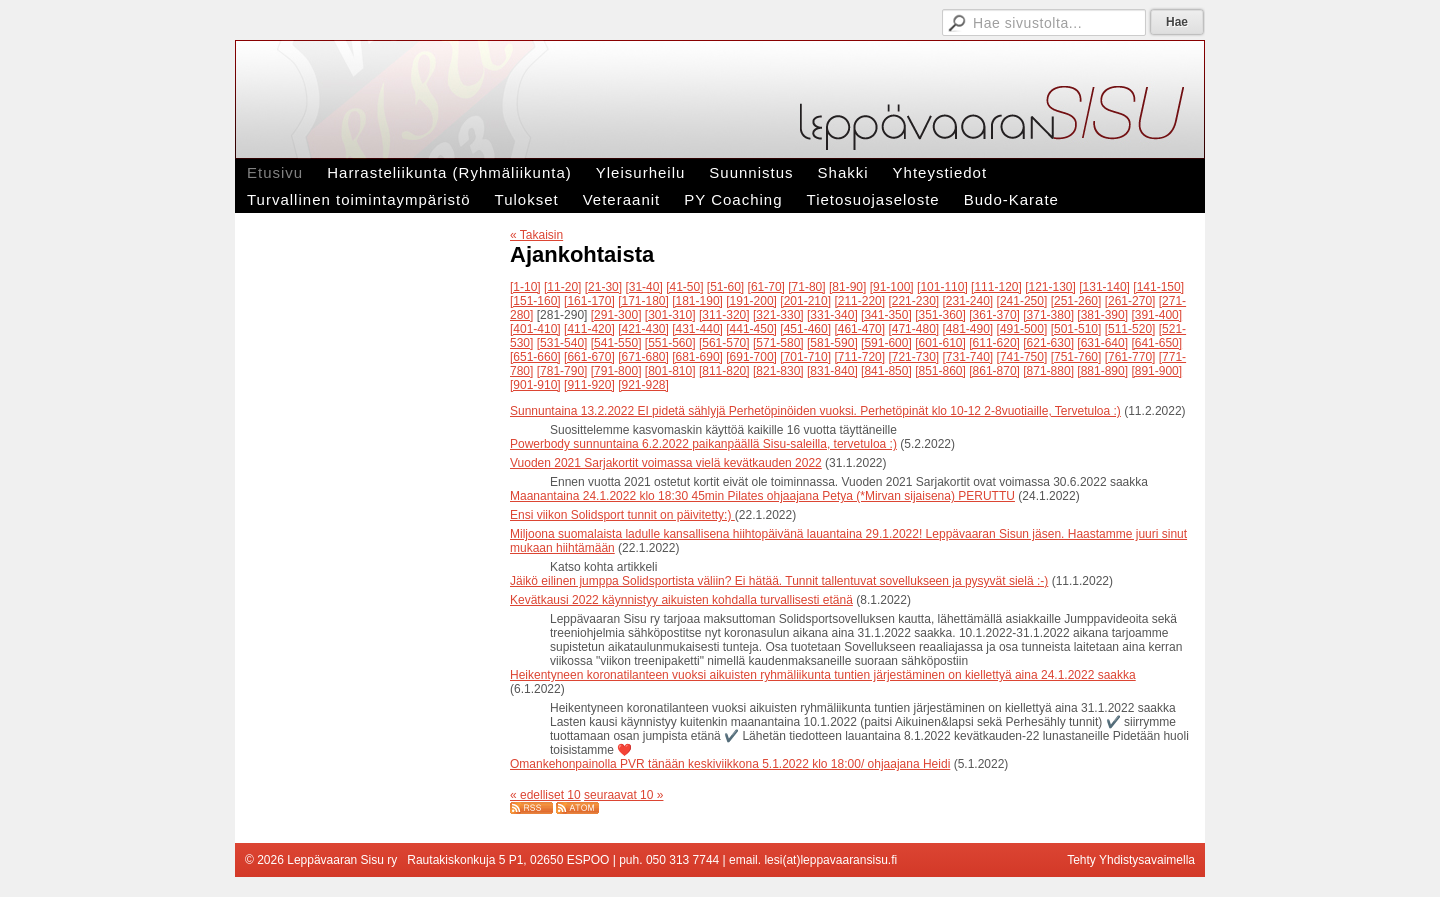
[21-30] (603, 287)
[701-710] (805, 357)
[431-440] (697, 329)
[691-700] (751, 357)
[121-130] (1050, 287)
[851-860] (940, 371)
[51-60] (725, 287)
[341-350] (886, 315)
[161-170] (589, 301)
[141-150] (1158, 287)
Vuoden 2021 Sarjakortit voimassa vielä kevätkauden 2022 (666, 463)
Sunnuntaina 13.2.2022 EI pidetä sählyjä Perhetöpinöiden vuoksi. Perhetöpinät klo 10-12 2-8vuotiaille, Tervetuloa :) (815, 411)
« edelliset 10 (545, 795)
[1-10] (525, 287)
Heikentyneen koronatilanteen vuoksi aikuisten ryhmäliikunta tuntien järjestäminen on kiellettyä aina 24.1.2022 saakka (823, 675)
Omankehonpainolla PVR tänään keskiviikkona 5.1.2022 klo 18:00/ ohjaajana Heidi (730, 764)
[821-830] (778, 371)
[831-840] (832, 371)
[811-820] (724, 371)
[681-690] (697, 357)
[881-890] (1102, 371)
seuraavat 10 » (623, 795)
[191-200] (751, 301)
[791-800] (616, 371)
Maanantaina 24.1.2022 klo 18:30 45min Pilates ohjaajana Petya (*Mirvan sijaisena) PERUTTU (762, 496)
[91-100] (892, 287)
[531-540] (562, 343)
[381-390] (1102, 315)
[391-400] (1156, 315)
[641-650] (1156, 343)
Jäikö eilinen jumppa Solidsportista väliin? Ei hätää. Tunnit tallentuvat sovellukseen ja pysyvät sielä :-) (779, 581)
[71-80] (806, 287)
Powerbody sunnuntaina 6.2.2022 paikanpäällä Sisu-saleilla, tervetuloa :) (703, 444)
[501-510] (1076, 329)
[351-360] (940, 315)
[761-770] (1130, 357)
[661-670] (589, 357)
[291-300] (616, 315)
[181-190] (697, 301)
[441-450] (751, 329)
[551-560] (670, 343)
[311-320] (724, 315)
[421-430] (643, 329)
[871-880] (1048, 371)
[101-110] (942, 287)
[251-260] (1076, 301)
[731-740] (968, 357)
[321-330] (778, 315)
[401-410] (535, 329)
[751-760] (1076, 357)
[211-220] (859, 301)
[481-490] (968, 329)
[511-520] (1130, 329)
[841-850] (886, 371)
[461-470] (859, 329)
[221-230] (913, 301)
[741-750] (1022, 357)
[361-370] (994, 315)
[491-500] (1022, 329)
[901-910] (535, 385)
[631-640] (1102, 343)
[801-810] (670, 371)
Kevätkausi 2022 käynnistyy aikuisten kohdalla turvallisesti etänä (681, 600)
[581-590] (832, 343)
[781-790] (562, 371)
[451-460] (805, 329)
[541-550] (616, 343)
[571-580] (778, 343)
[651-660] (535, 357)
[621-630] (1048, 343)
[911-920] (589, 385)
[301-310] (670, 315)
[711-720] (859, 357)
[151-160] (535, 301)
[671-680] (643, 357)
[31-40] (643, 287)
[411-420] (589, 329)
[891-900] (1156, 371)
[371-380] (1048, 315)
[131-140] (1104, 287)
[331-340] (832, 315)
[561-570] (724, 343)
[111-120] (996, 287)
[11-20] (562, 287)
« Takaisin (536, 235)
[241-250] (1022, 301)
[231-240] (968, 301)
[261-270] (1130, 301)
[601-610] (940, 343)
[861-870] (994, 371)
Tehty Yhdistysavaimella (1131, 860)
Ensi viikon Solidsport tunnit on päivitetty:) (622, 515)
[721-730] (913, 357)
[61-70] (766, 287)
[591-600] (886, 343)
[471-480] (913, 329)
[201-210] (805, 301)
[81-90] (847, 287)
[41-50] (684, 287)
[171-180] (643, 301)
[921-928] (643, 385)
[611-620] (994, 343)
